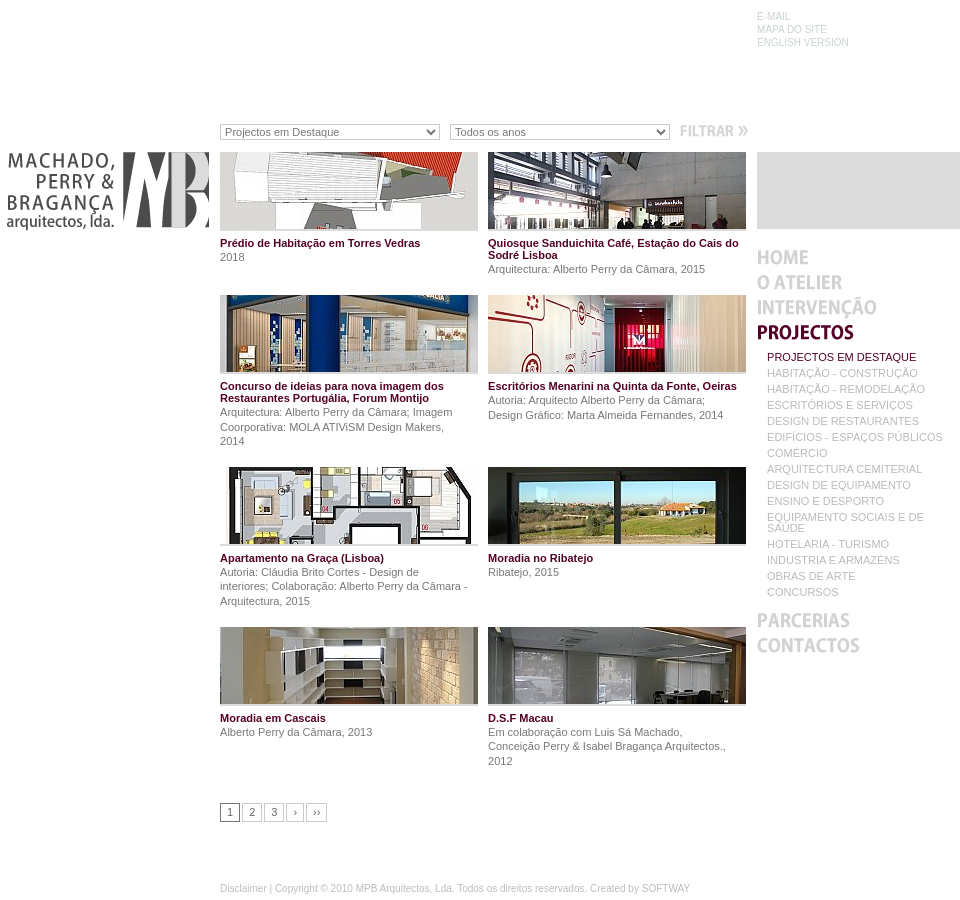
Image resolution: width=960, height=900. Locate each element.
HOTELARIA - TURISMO (828, 544)
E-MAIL (773, 16)
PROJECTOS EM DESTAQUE (841, 357)
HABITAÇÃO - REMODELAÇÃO (846, 389)
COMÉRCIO (797, 453)
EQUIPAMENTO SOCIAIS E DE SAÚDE (845, 523)
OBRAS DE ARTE (811, 576)
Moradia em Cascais (273, 718)
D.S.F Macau (520, 718)
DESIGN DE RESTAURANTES (843, 421)
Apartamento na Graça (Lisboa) (302, 558)
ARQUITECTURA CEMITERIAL (844, 469)
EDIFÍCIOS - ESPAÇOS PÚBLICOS (855, 437)
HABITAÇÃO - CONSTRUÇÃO (842, 373)
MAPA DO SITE (792, 29)
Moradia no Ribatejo (540, 558)
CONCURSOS (803, 592)
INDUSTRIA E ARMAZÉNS (833, 560)
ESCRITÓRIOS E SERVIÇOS (840, 405)
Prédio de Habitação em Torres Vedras (320, 243)
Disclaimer (243, 888)
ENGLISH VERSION (803, 42)
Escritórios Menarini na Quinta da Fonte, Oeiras (612, 386)
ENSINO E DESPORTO (825, 501)
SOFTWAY (666, 888)
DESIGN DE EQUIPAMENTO (839, 485)
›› (316, 812)
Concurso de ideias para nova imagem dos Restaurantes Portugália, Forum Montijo (332, 392)
